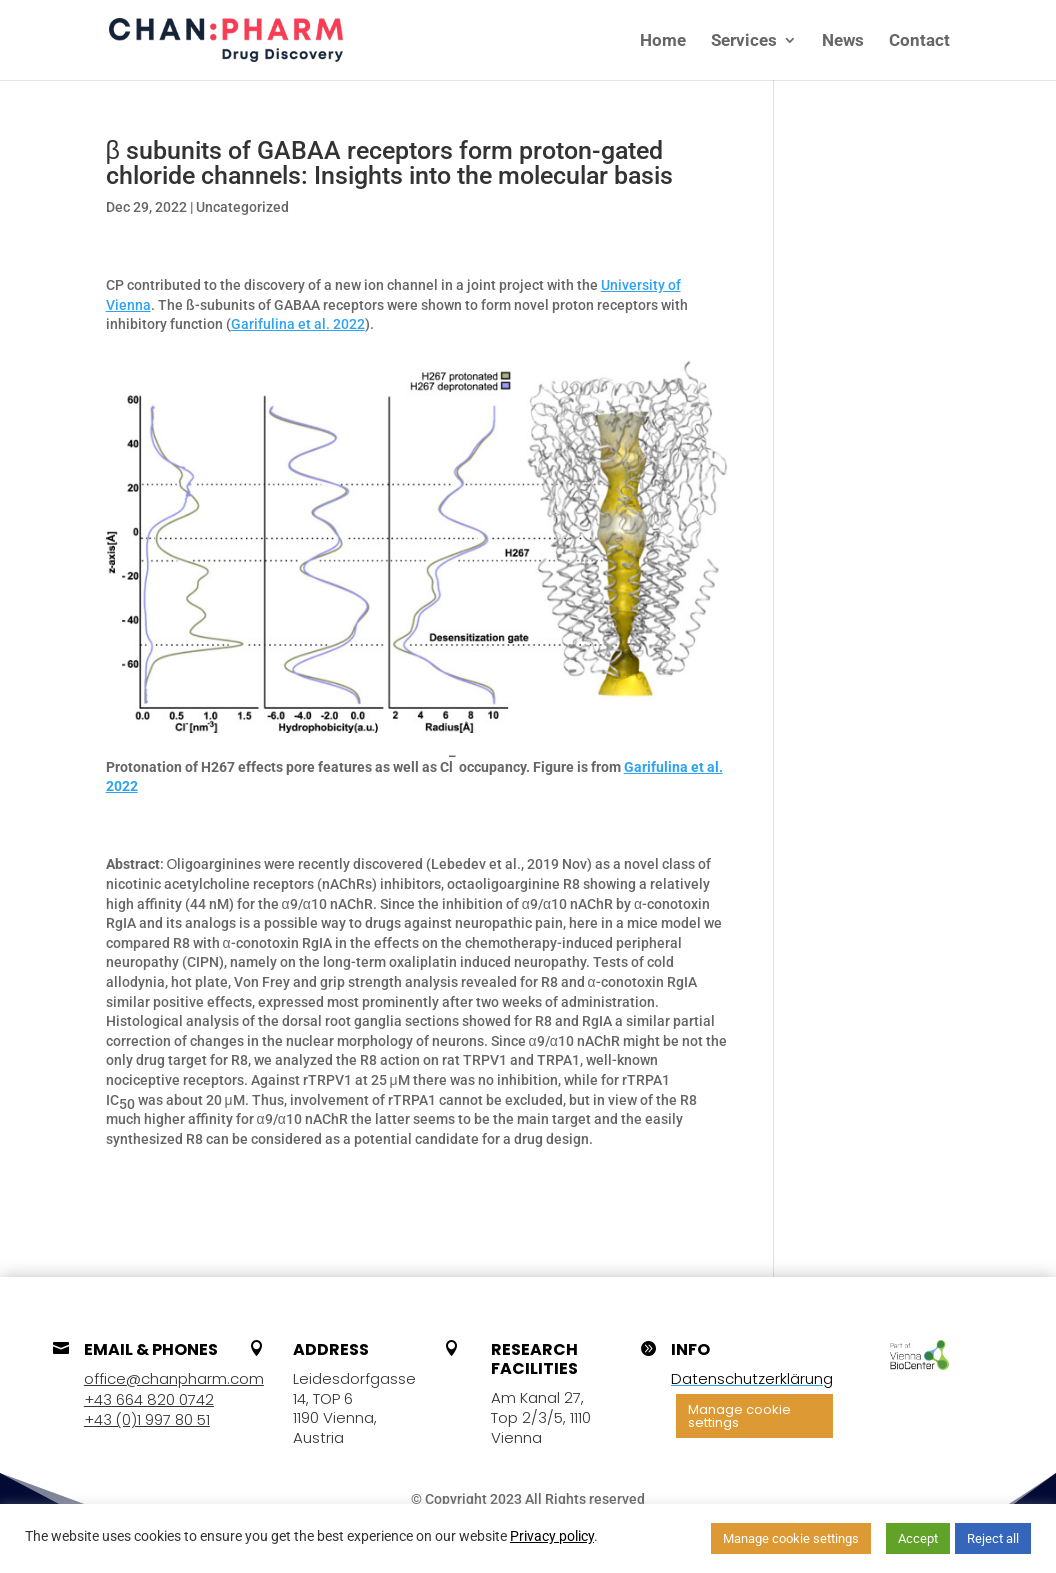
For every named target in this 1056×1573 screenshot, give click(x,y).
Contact (919, 41)
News (843, 41)
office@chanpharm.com (174, 1378)
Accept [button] (918, 1538)
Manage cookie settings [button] (739, 1416)
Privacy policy (552, 1536)
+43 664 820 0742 (149, 1399)
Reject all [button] (993, 1538)
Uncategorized (242, 207)
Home (663, 41)
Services (744, 41)
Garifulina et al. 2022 (298, 324)
